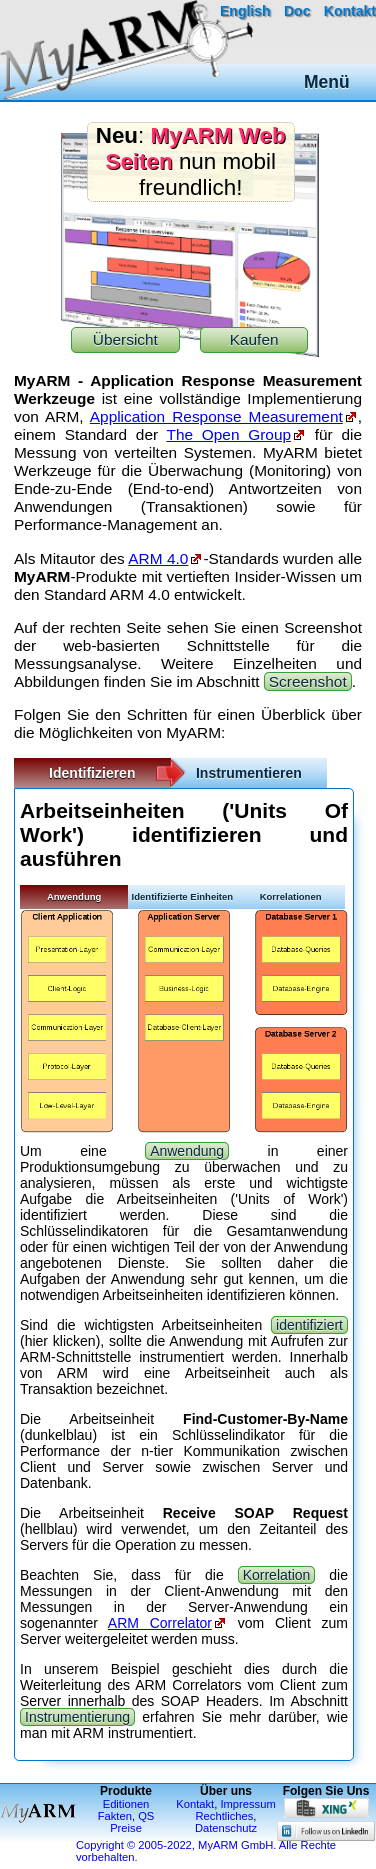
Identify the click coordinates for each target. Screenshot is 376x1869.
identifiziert (309, 1325)
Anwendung (74, 896)
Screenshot (308, 681)
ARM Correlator (160, 1623)
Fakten (115, 1816)
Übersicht (125, 339)
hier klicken (60, 1341)
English (245, 11)
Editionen (126, 1804)
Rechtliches (225, 1816)
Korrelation (277, 1575)
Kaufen (254, 339)
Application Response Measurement (216, 416)
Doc (297, 11)
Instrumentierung (77, 1717)
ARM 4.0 (158, 558)
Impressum (247, 1804)
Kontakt (350, 11)
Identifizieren (92, 773)
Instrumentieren (249, 773)
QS (146, 1816)
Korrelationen (291, 896)
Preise (126, 1828)
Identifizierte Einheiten (183, 896)
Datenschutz (226, 1828)
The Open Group (229, 434)
